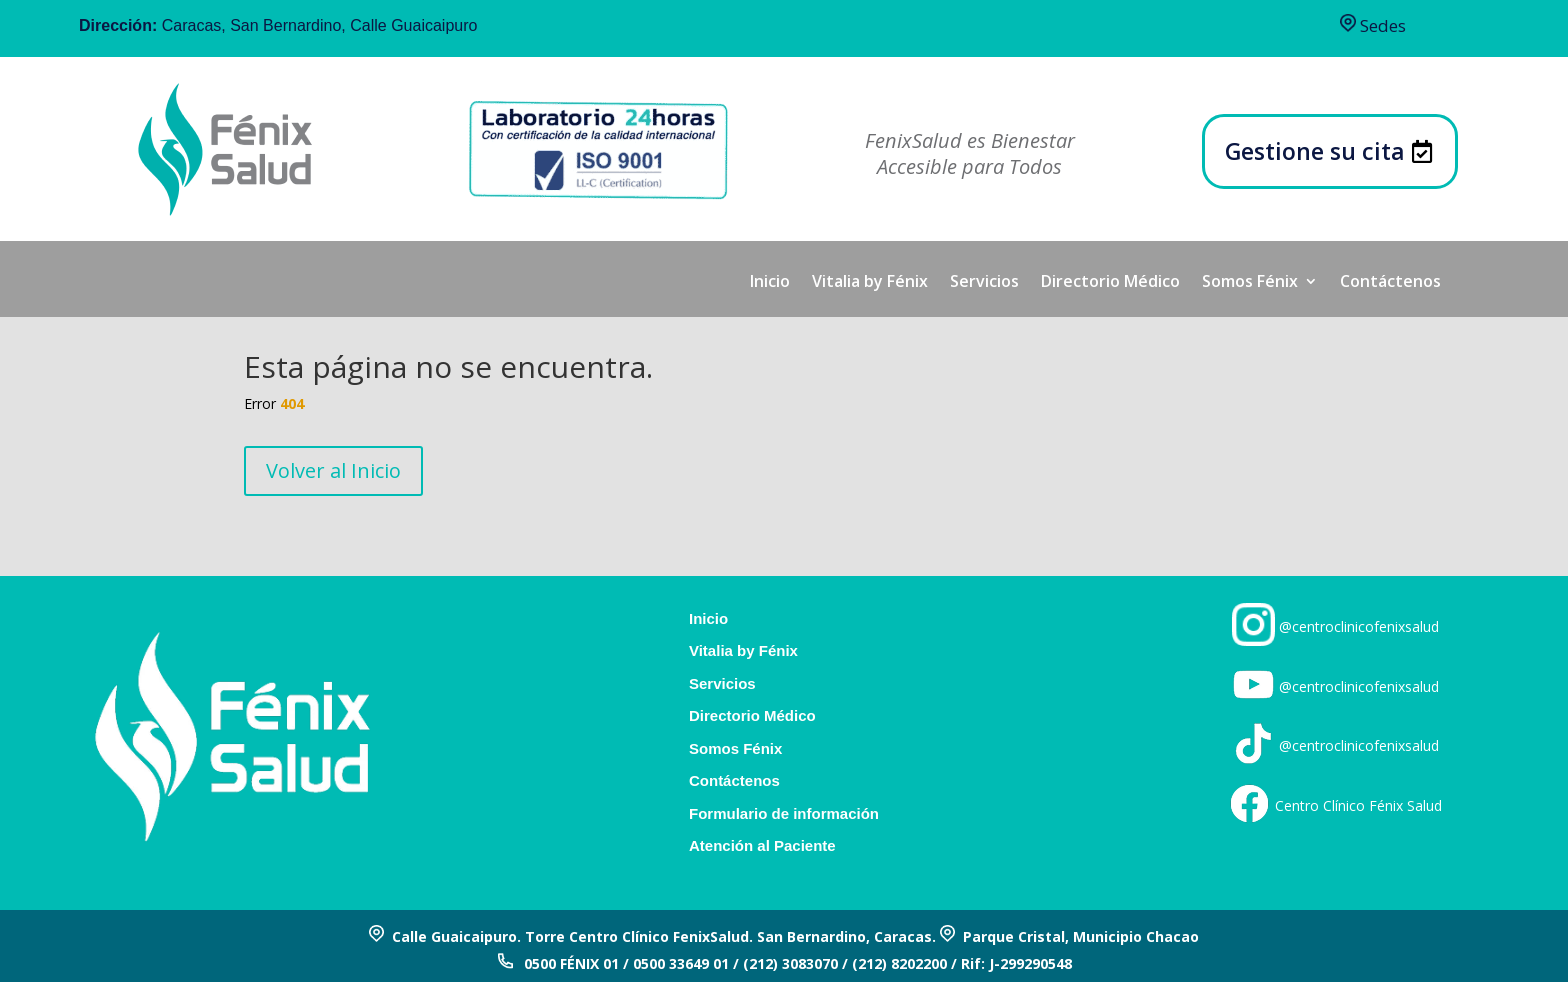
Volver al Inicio (333, 470)
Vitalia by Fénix (870, 283)
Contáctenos (1390, 283)
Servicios (984, 283)
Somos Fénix (1250, 283)
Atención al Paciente (762, 846)
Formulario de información (784, 814)
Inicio (770, 283)
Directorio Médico (1110, 283)
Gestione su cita (1315, 151)
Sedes (1373, 25)
